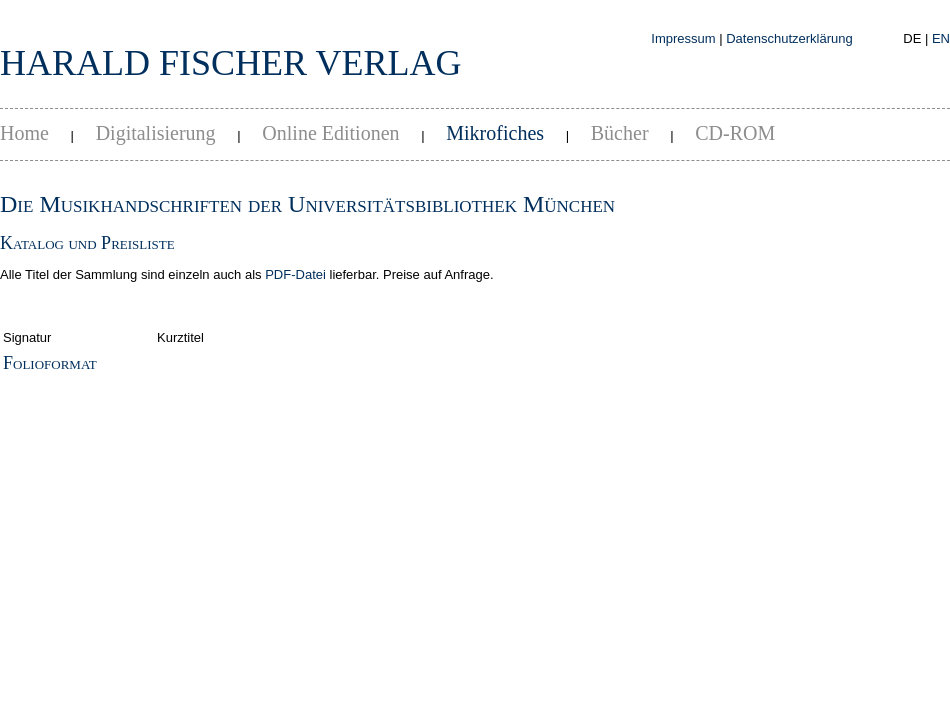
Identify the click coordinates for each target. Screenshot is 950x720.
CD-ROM (735, 133)
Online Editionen (330, 133)
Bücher (620, 133)
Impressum (683, 38)
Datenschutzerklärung (789, 38)
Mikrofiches (495, 133)
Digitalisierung (156, 133)
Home (24, 133)
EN (941, 38)
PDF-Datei (295, 274)
